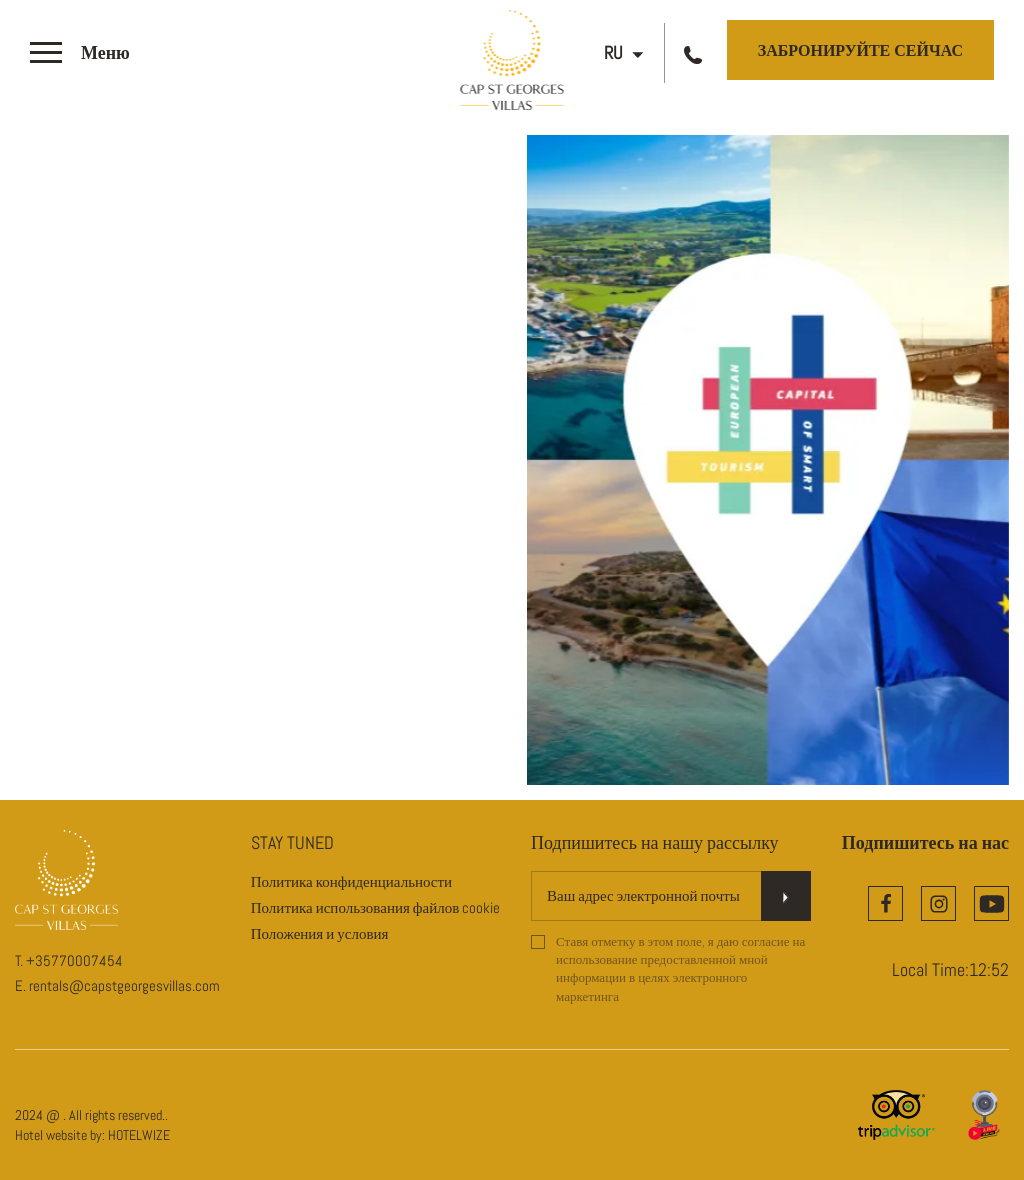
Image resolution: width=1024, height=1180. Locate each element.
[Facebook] (885, 903)
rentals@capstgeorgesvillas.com (124, 985)
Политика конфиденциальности (351, 881)
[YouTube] (991, 903)
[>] (80, 53)
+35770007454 (74, 960)
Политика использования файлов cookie (376, 907)
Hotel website (51, 1135)
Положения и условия (320, 933)
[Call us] (695, 53)
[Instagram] (938, 903)
